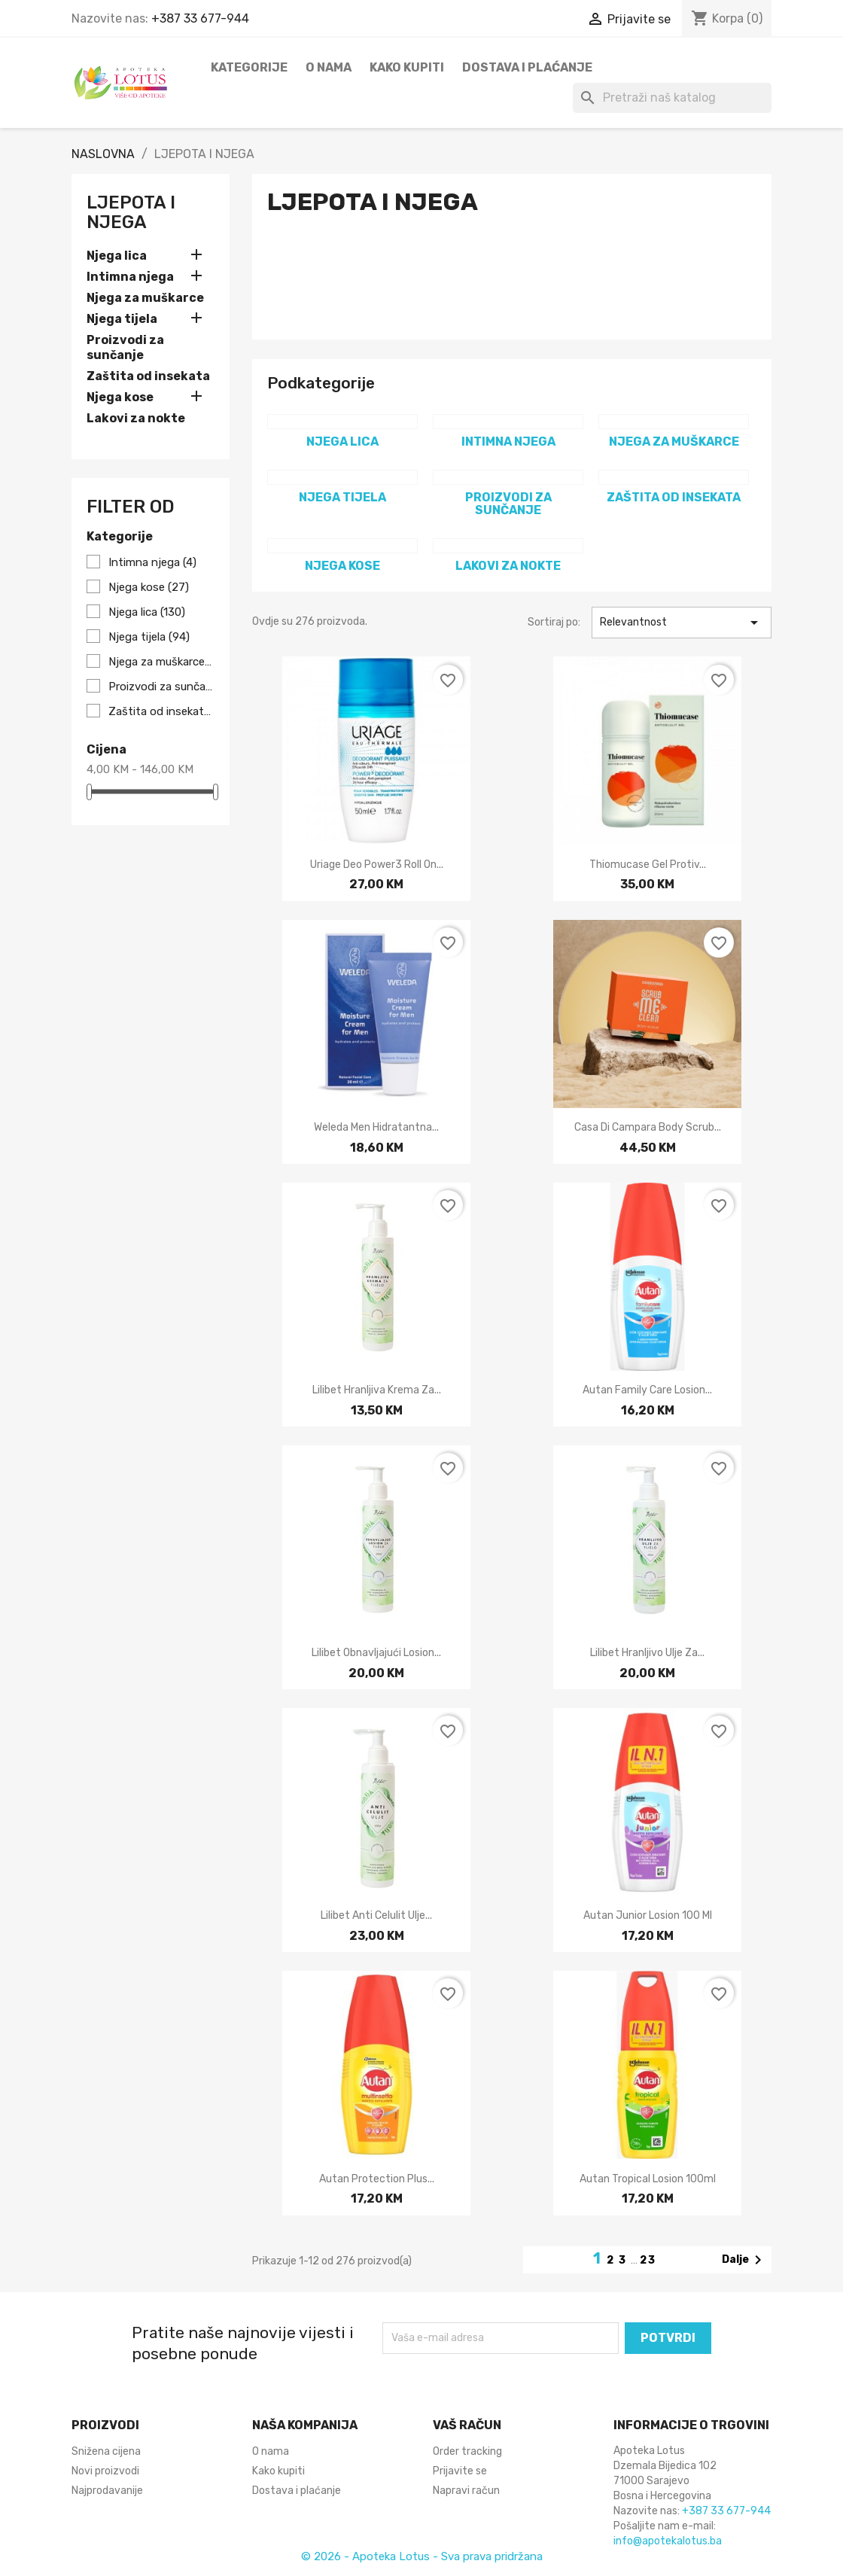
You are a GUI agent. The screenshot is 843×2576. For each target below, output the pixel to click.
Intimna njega (130, 276)
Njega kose (120, 397)
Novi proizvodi (105, 2471)
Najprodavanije (107, 2490)
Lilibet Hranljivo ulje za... (647, 1652)
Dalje (744, 2260)
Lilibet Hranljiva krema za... (376, 1390)
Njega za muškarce (145, 298)
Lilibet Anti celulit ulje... (376, 1915)
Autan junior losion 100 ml (647, 1915)
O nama (329, 67)
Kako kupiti (407, 67)
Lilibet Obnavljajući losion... (376, 1652)
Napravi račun (466, 2490)
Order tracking (467, 2451)
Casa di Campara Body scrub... (647, 1127)
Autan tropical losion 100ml (648, 2179)
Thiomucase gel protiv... (647, 864)
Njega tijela (122, 319)
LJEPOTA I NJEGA (131, 212)
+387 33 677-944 (200, 18)
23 (648, 2260)
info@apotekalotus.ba (667, 2541)
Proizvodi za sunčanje (125, 347)
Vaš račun (467, 2425)
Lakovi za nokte (136, 418)
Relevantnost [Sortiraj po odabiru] (681, 623)
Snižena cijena (106, 2451)
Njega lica (117, 255)
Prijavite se (460, 2471)
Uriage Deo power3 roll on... (376, 864)
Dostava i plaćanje (527, 67)
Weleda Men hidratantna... (376, 1127)
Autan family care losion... (647, 1390)
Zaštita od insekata (148, 376)
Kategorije (249, 67)
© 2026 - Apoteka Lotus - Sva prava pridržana (422, 2556)
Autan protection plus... (376, 2179)
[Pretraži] (672, 98)
